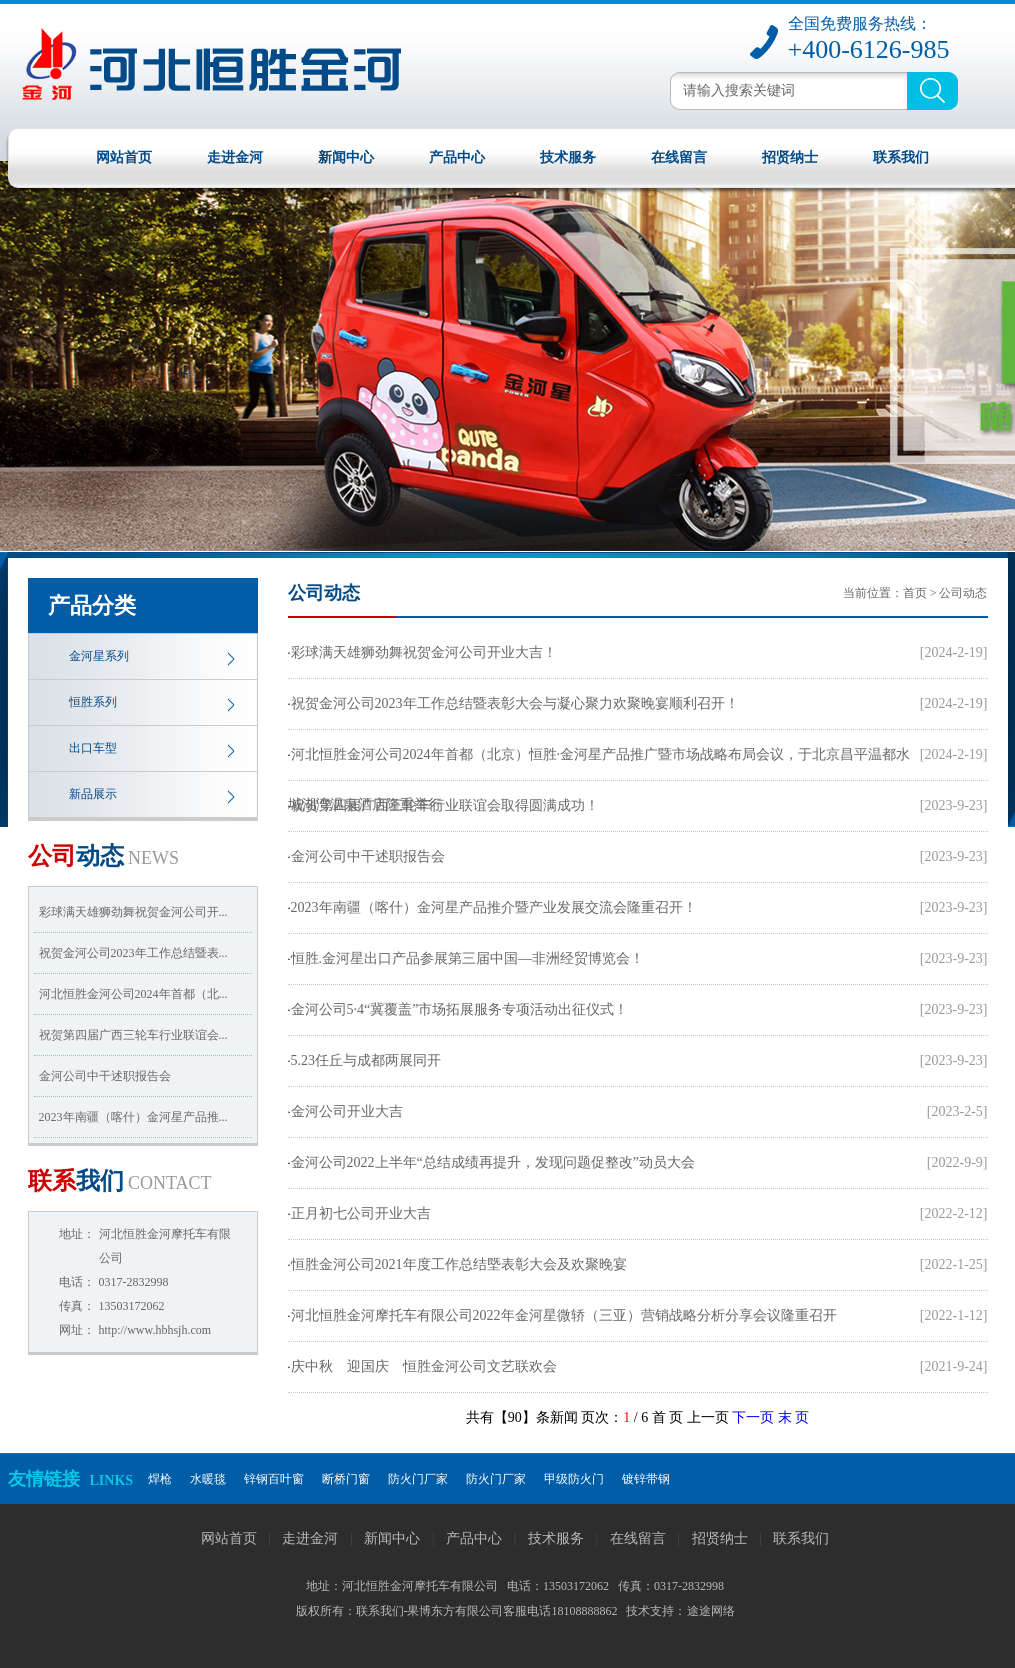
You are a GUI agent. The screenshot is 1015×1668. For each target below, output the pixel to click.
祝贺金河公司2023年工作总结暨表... (133, 953)
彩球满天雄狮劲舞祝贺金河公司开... (133, 912)
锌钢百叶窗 (274, 1479)
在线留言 (679, 157)
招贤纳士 (790, 157)
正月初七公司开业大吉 (361, 1213)
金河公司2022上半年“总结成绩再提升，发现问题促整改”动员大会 (493, 1162)
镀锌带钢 (646, 1479)
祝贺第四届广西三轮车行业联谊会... (133, 1035)
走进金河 (235, 157)
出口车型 (93, 748)
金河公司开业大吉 (347, 1111)
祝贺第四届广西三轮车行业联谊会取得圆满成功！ (445, 805)
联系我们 (901, 157)
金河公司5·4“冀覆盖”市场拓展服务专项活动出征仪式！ (460, 1009)
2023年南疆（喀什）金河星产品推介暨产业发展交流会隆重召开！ (494, 907)
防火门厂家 (418, 1479)
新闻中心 (346, 157)
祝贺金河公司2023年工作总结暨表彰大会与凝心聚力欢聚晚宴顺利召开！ (515, 703)
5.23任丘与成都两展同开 (366, 1060)
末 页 (794, 1417)
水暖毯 (208, 1479)
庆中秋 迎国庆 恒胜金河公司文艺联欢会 (424, 1366)
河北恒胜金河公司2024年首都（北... (133, 994)
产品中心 (457, 157)
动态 (104, 856)
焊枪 (160, 1479)
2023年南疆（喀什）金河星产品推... (133, 1117)
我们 (120, 1181)
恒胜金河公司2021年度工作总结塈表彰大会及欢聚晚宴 (459, 1264)
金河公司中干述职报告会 (105, 1076)
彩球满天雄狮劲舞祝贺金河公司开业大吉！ (424, 652)
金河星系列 (99, 656)
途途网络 (711, 1611)
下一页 (753, 1417)
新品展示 (93, 794)
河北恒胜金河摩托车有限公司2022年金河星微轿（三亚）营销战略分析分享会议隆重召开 (564, 1315)
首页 (915, 593)
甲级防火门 (574, 1479)
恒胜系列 (93, 702)
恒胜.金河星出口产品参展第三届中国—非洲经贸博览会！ (468, 958)
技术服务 (568, 157)
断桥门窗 (346, 1479)
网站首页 (124, 157)
